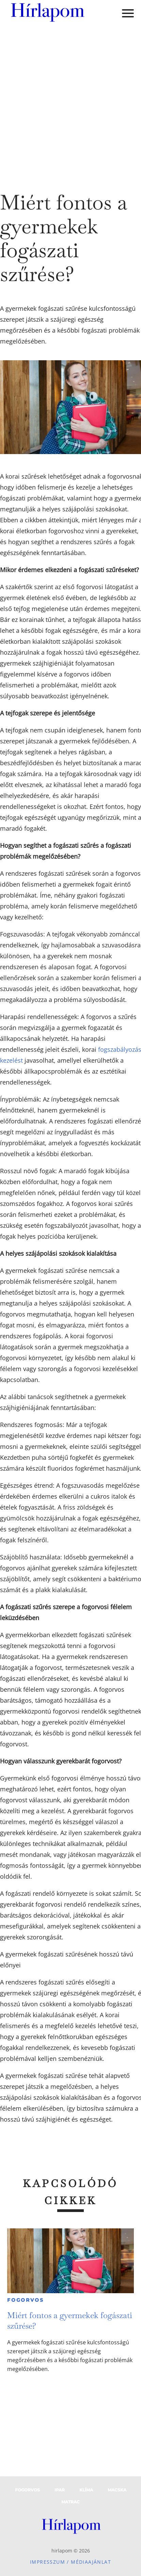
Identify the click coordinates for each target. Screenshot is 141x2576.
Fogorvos (25, 2300)
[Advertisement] (68, 102)
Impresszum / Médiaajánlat (70, 2562)
